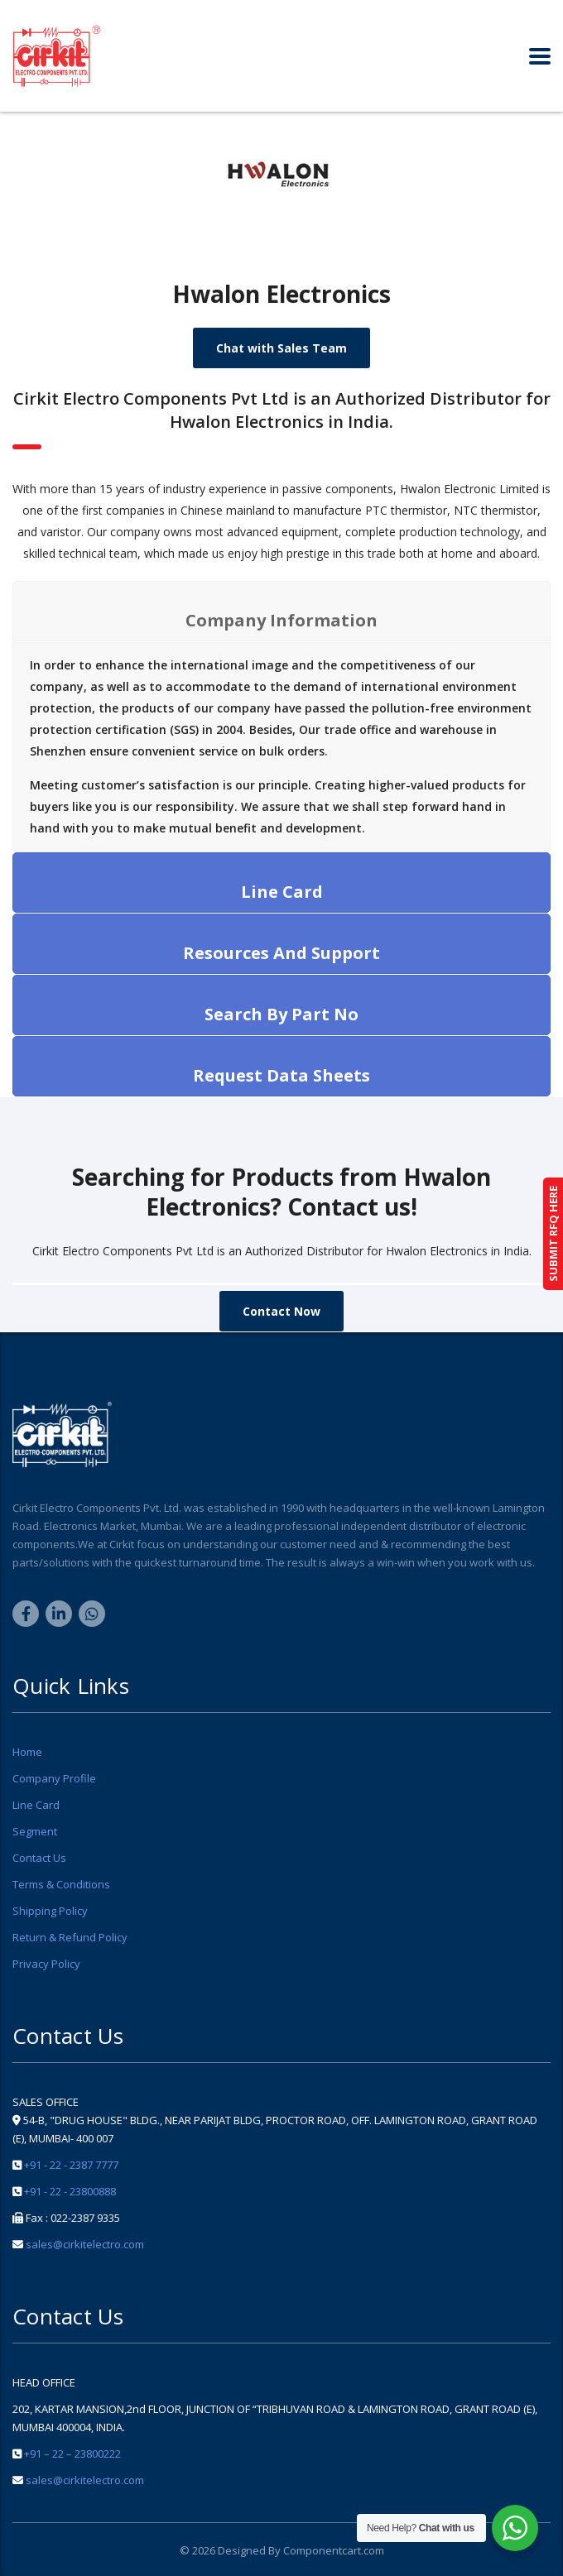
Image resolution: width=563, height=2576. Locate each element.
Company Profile (54, 1778)
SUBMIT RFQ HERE (553, 1234)
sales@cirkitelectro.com (85, 2244)
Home (27, 1751)
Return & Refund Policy (70, 1937)
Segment (34, 1831)
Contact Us (39, 1857)
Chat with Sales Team (281, 348)
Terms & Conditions (61, 1884)
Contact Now (281, 1311)
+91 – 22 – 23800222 (72, 2453)
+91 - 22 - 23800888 (70, 2191)
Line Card (36, 1804)
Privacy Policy (46, 1963)
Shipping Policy (50, 1910)
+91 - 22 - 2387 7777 (71, 2164)
